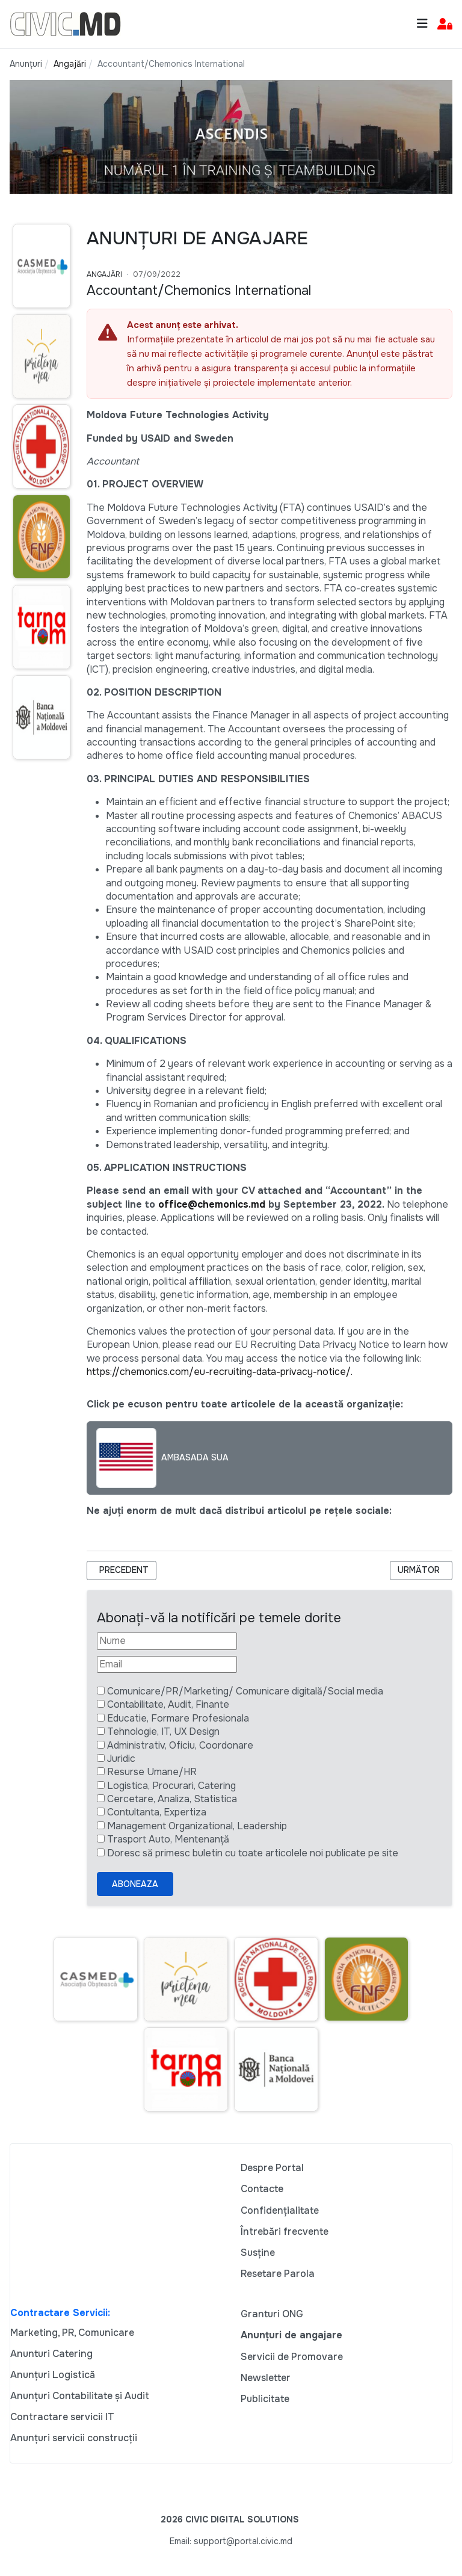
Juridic (121, 1758)
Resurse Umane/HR (152, 1771)
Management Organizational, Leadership (197, 1826)
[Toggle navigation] (422, 23)
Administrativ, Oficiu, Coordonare (180, 1745)
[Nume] (167, 1640)
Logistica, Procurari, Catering (171, 1785)
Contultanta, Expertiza (156, 1812)
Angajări (104, 274)
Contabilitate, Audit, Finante (168, 1704)
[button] (444, 24)
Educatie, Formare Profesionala (178, 1718)
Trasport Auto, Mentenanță (168, 1839)
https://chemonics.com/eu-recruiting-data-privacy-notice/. (220, 1371)
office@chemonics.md (211, 1204)
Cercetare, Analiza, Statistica (172, 1799)
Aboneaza (135, 1884)
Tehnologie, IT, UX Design (163, 1731)
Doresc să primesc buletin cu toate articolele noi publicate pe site (252, 1853)
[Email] (167, 1664)
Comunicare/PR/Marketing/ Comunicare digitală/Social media (245, 1691)
